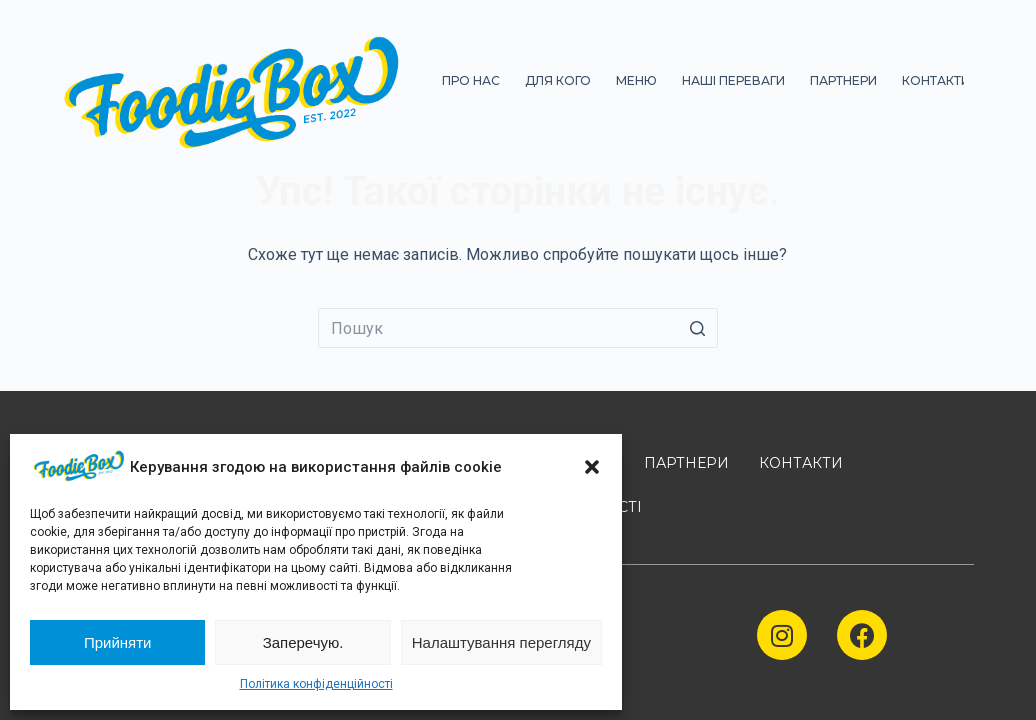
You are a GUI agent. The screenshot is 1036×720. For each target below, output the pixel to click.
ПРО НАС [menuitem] (471, 80)
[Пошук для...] (518, 328)
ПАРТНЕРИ (686, 463)
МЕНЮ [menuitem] (636, 80)
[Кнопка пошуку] (698, 328)
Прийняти (118, 642)
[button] (592, 467)
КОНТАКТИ (801, 463)
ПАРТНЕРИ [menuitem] (843, 80)
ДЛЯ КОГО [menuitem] (558, 80)
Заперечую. (303, 642)
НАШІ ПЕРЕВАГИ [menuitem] (733, 80)
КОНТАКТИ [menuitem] (936, 80)
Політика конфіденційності (316, 684)
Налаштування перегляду (501, 642)
